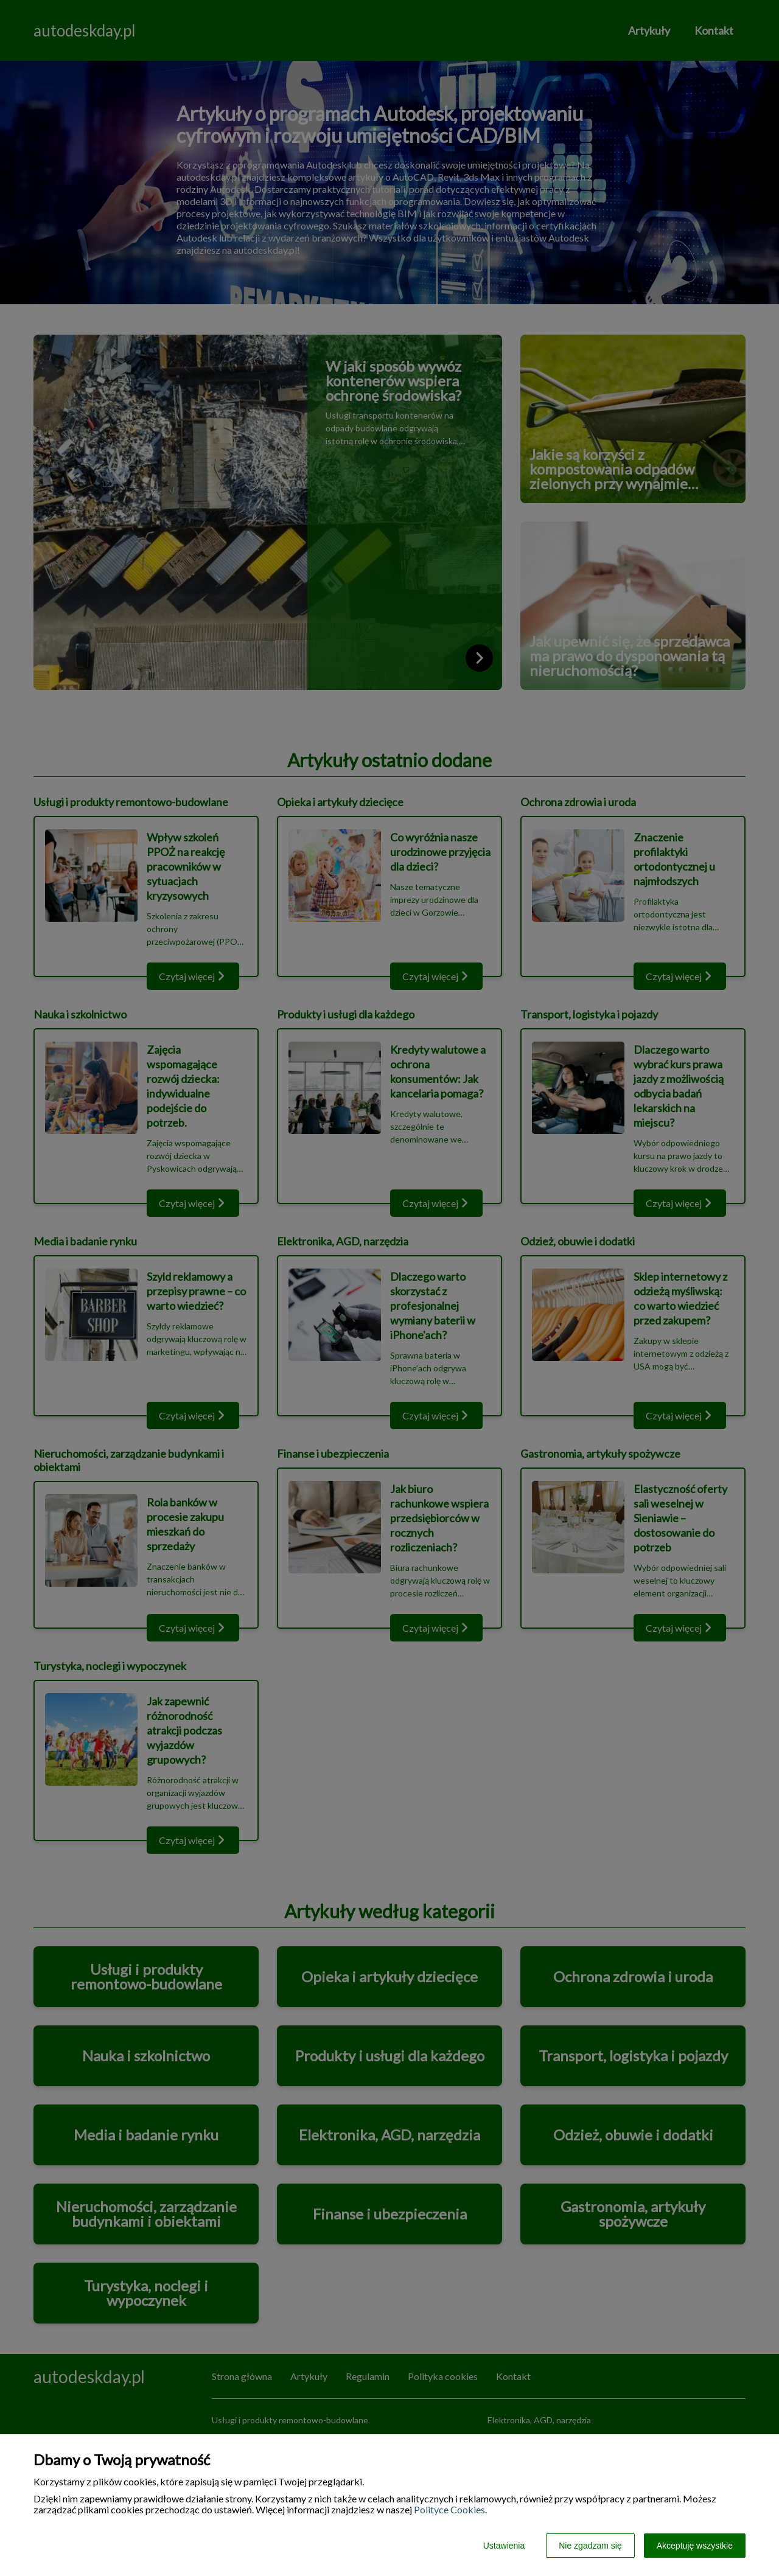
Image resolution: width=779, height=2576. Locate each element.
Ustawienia (504, 2545)
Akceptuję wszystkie (695, 2545)
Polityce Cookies (449, 2509)
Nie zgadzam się (590, 2545)
